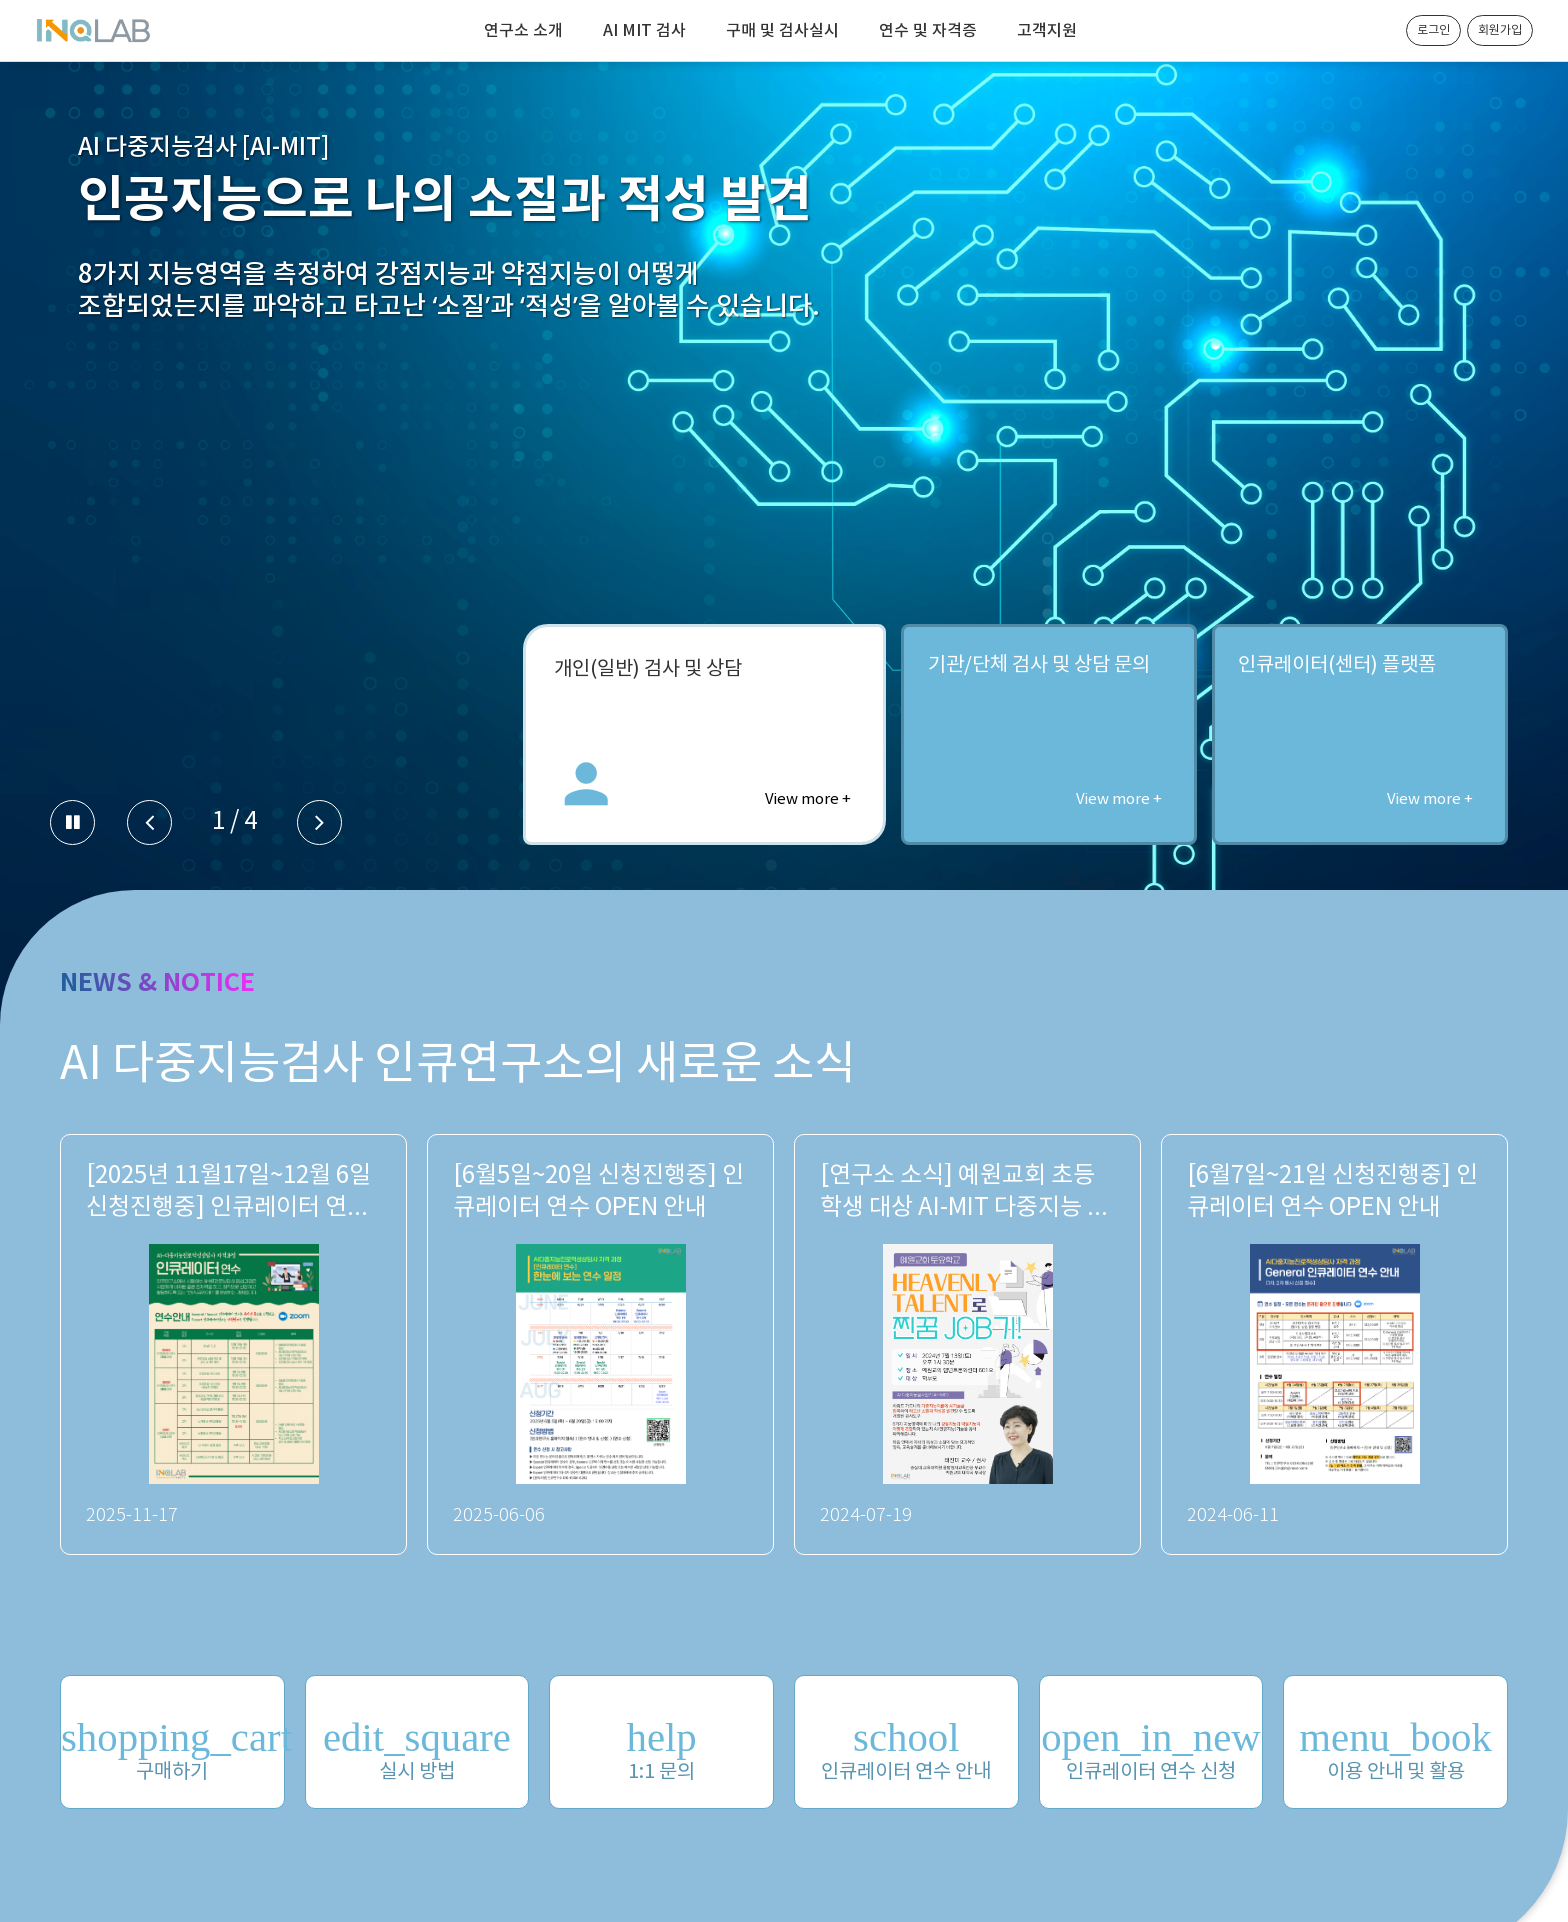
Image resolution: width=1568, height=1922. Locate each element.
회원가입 (1500, 30)
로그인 (1433, 30)
